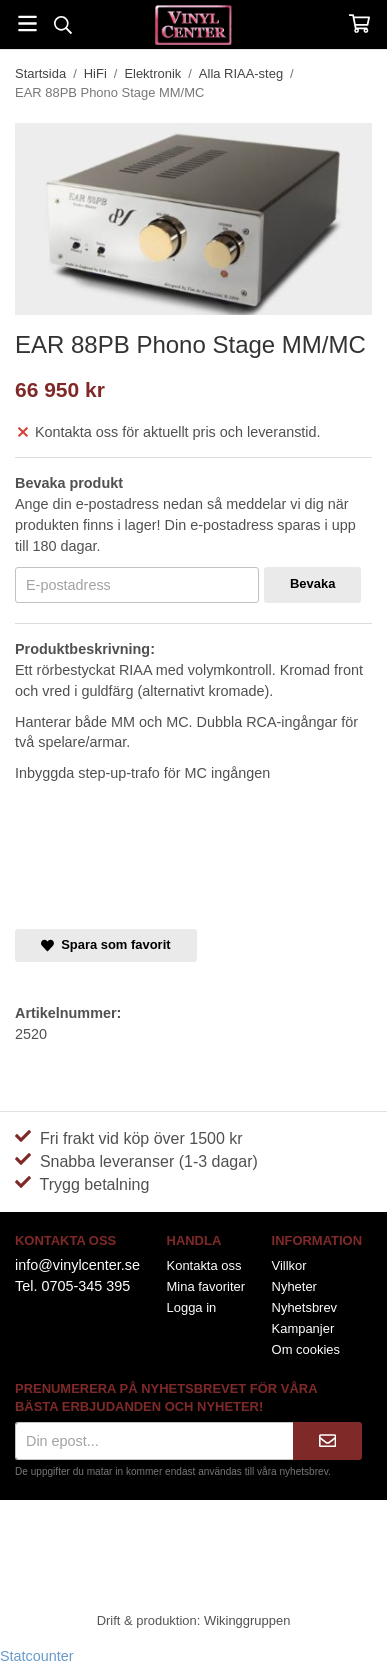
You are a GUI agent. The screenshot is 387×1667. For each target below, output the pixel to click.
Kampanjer (303, 1328)
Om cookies (306, 1349)
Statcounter (37, 1656)
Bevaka (312, 583)
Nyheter (294, 1286)
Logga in (192, 1307)
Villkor (289, 1265)
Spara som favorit (106, 944)
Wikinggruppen (247, 1620)
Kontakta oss (204, 1265)
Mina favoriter (206, 1286)
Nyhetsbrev (305, 1307)
